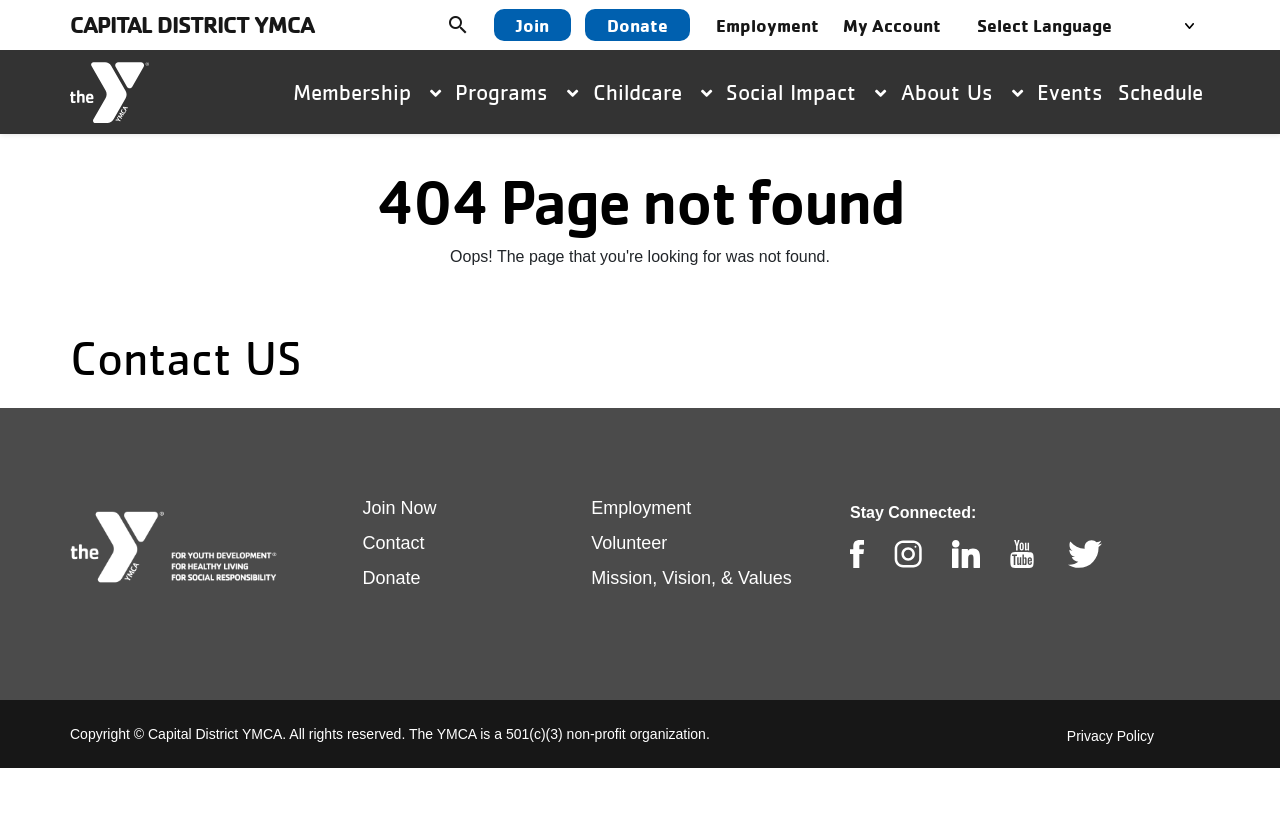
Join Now (400, 508)
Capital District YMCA (192, 24)
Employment (641, 508)
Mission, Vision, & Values (691, 578)
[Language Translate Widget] (1091, 25)
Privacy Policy (1110, 736)
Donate (637, 25)
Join (532, 25)
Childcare (652, 92)
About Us (962, 92)
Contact (394, 543)
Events (1070, 92)
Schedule (1160, 92)
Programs (516, 92)
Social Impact (806, 92)
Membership (367, 92)
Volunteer (629, 543)
